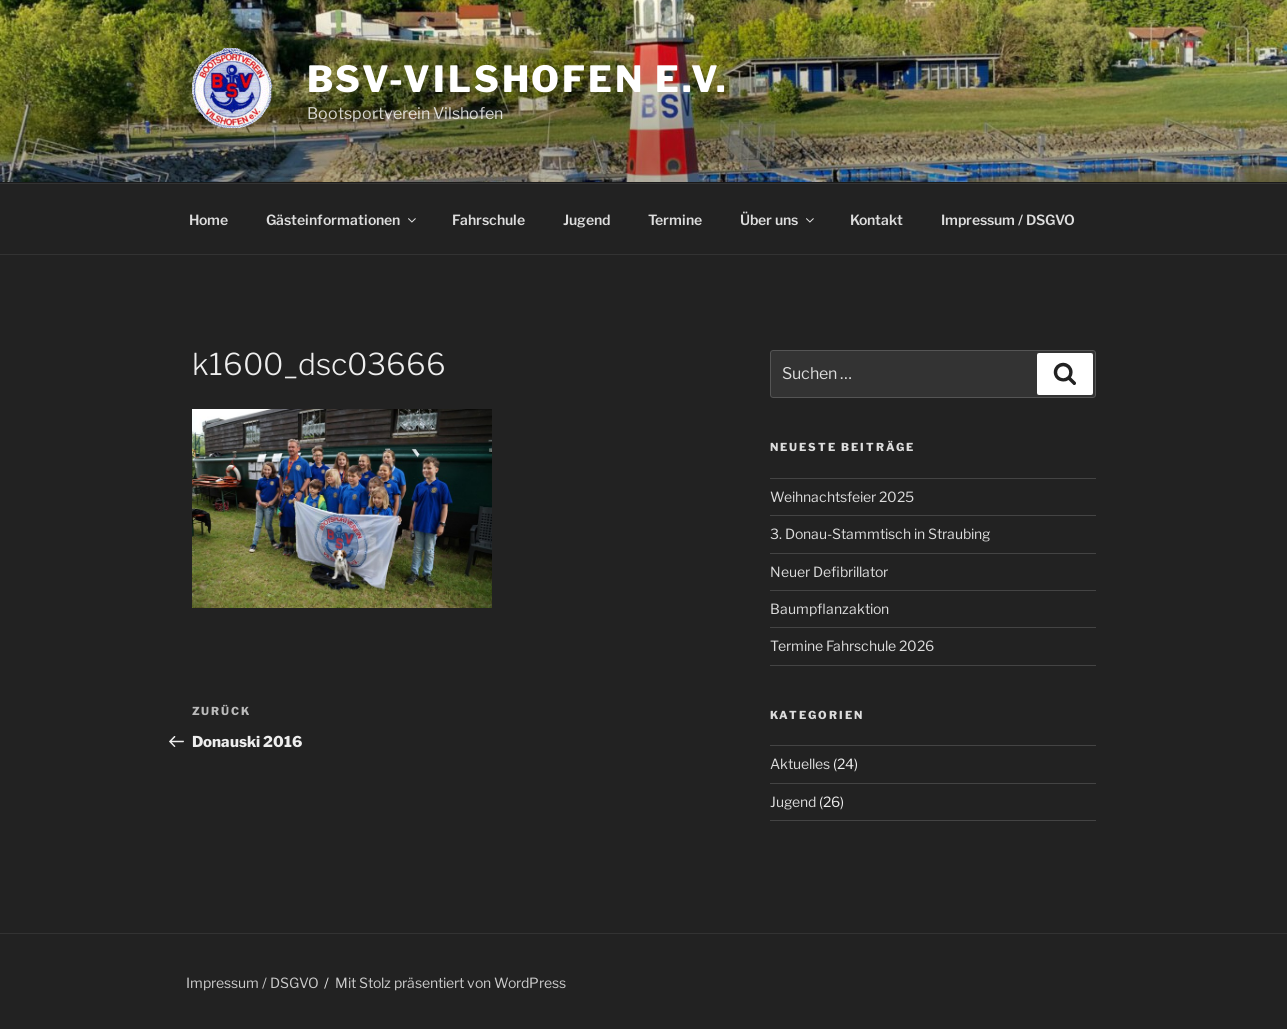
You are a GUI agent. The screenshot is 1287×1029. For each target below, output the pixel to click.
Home (208, 219)
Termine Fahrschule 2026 (852, 645)
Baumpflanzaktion (829, 608)
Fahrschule (488, 219)
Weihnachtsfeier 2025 (842, 496)
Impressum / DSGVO (1008, 219)
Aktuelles (800, 763)
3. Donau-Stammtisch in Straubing (880, 533)
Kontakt (876, 219)
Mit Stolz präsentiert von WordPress (450, 982)
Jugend (586, 219)
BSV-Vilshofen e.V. (518, 79)
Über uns (778, 219)
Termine (675, 219)
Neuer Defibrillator (829, 571)
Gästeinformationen (342, 219)
